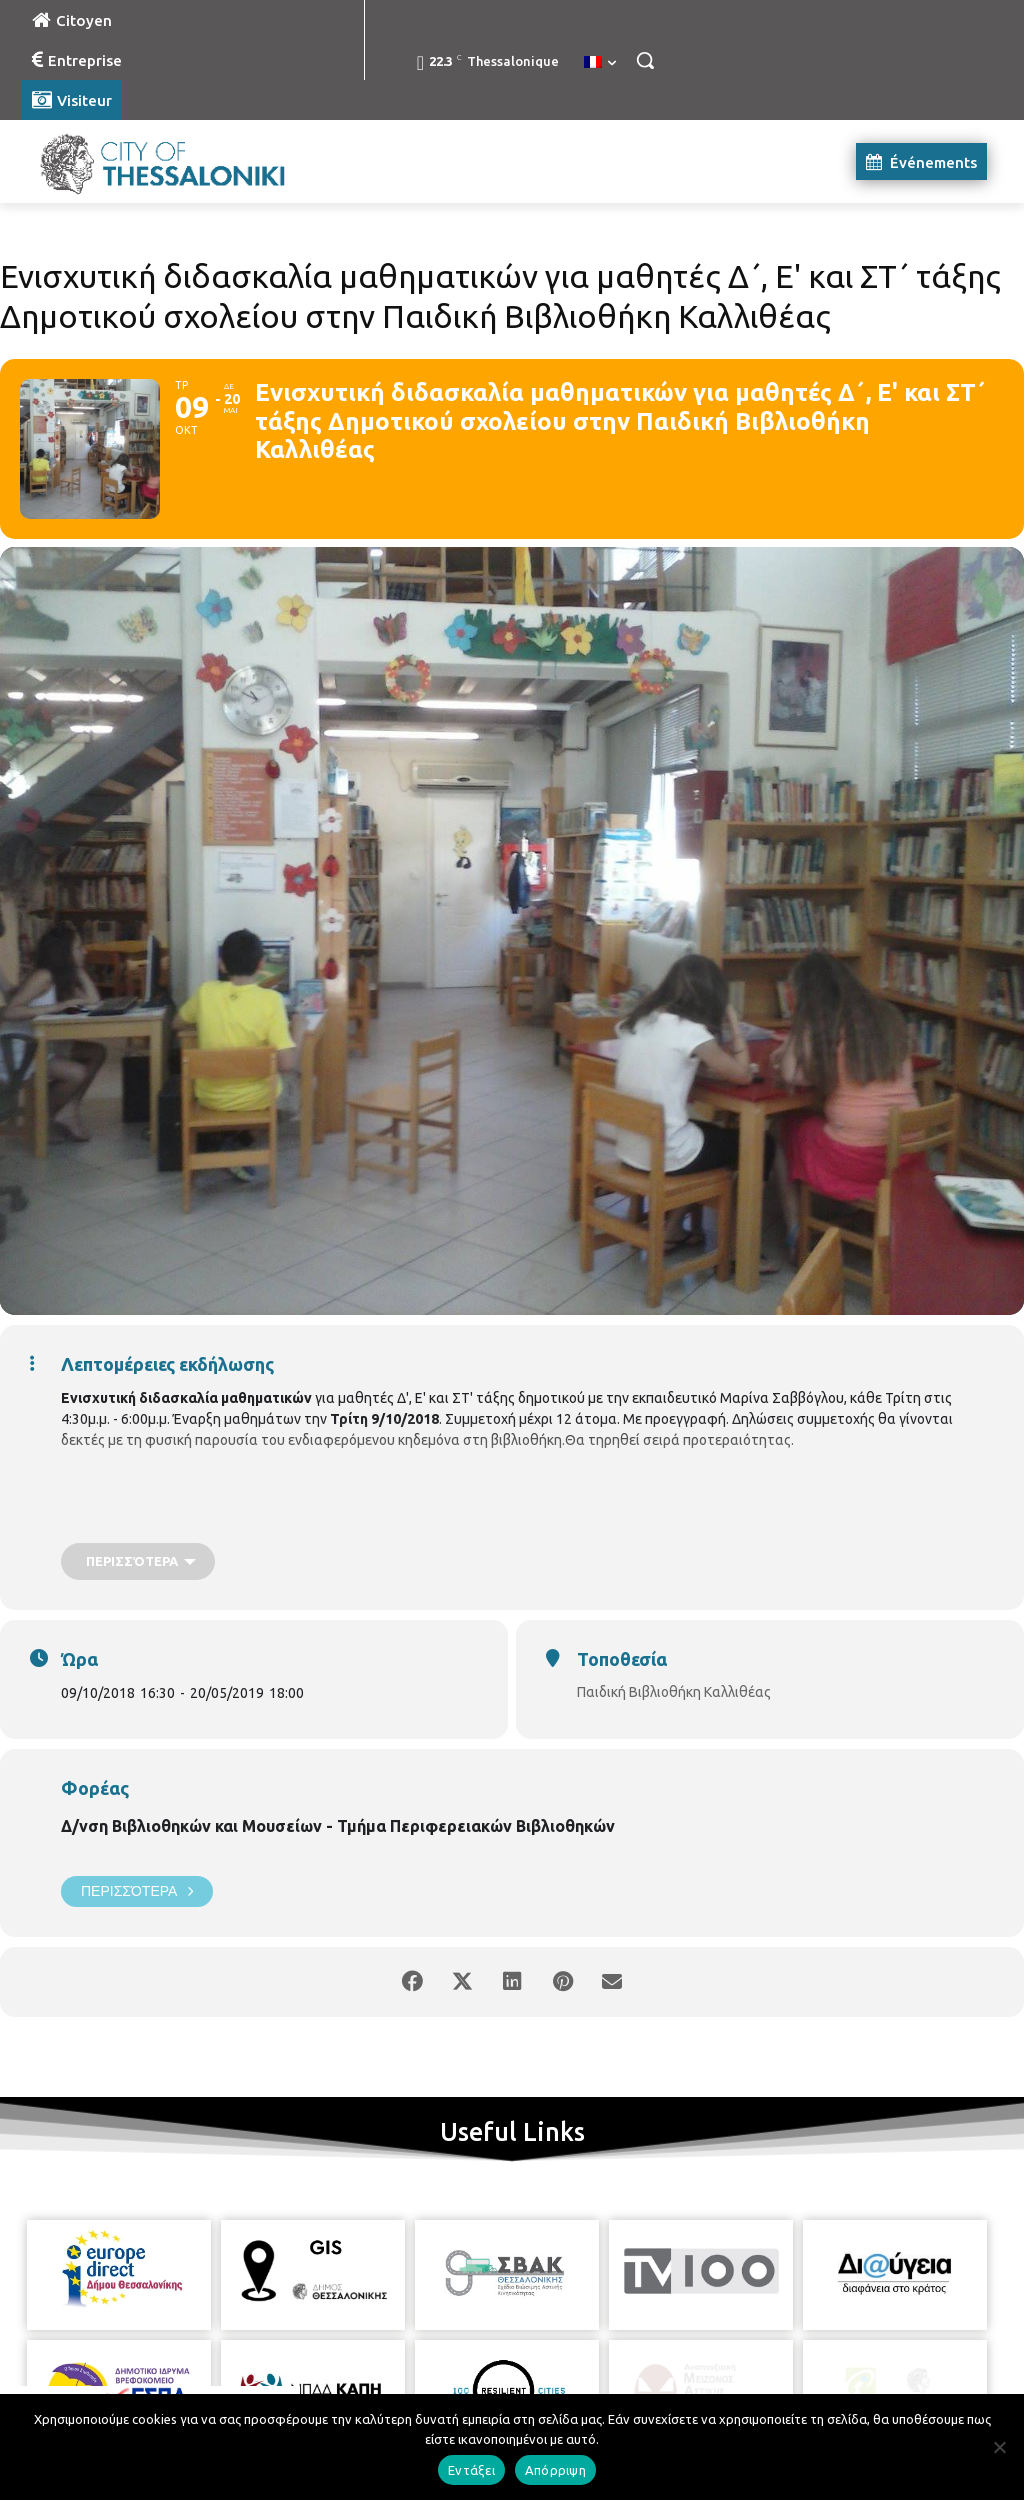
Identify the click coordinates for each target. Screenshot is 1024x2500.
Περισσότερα (137, 1891)
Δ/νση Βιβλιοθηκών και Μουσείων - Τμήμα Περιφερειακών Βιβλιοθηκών (338, 1826)
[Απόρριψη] (999, 2447)
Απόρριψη (555, 2470)
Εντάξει (471, 2470)
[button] (645, 60)
